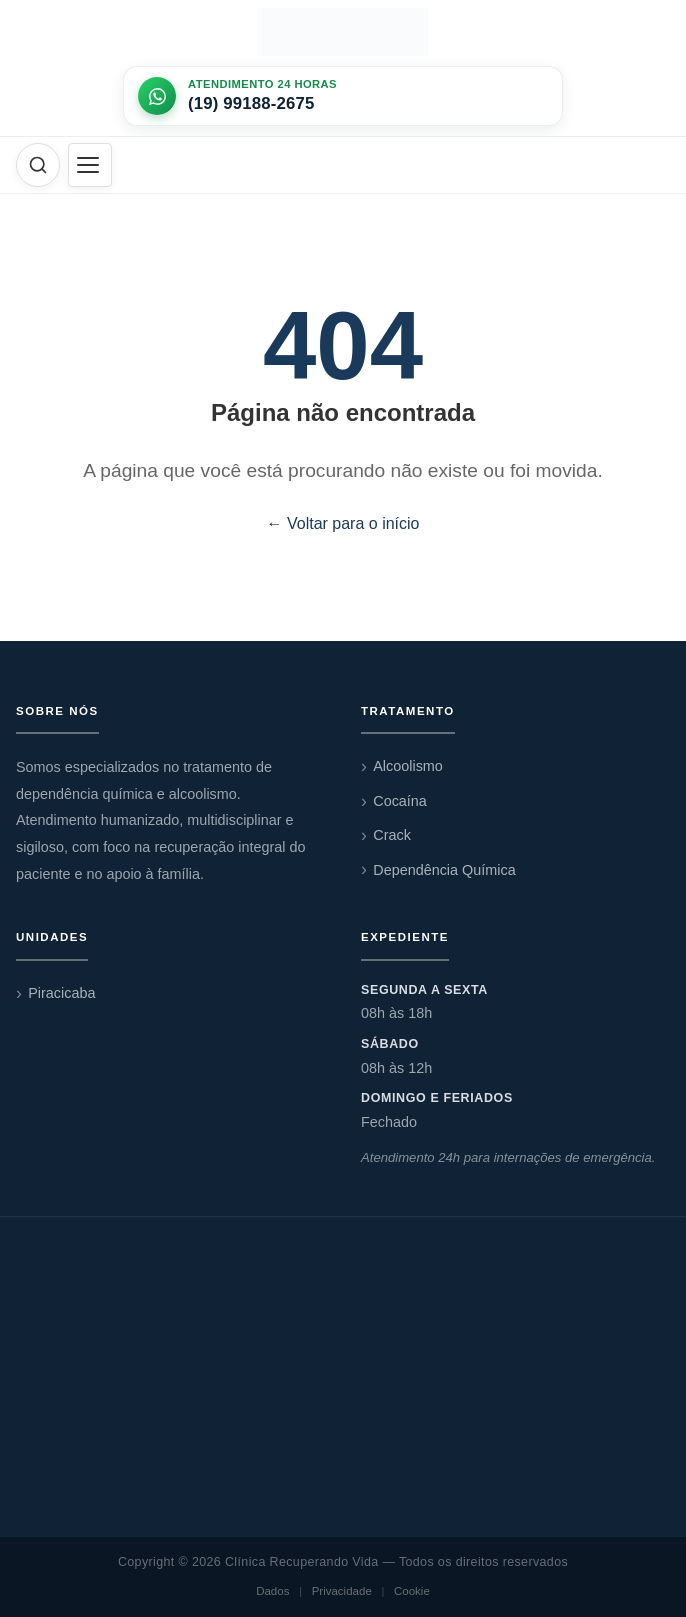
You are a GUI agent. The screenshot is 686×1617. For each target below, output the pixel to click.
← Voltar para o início (343, 523)
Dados (272, 1591)
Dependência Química (444, 870)
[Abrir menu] (90, 165)
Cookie (412, 1591)
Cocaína (400, 801)
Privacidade (342, 1591)
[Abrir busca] (38, 165)
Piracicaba (61, 993)
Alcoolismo (408, 766)
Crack (392, 835)
